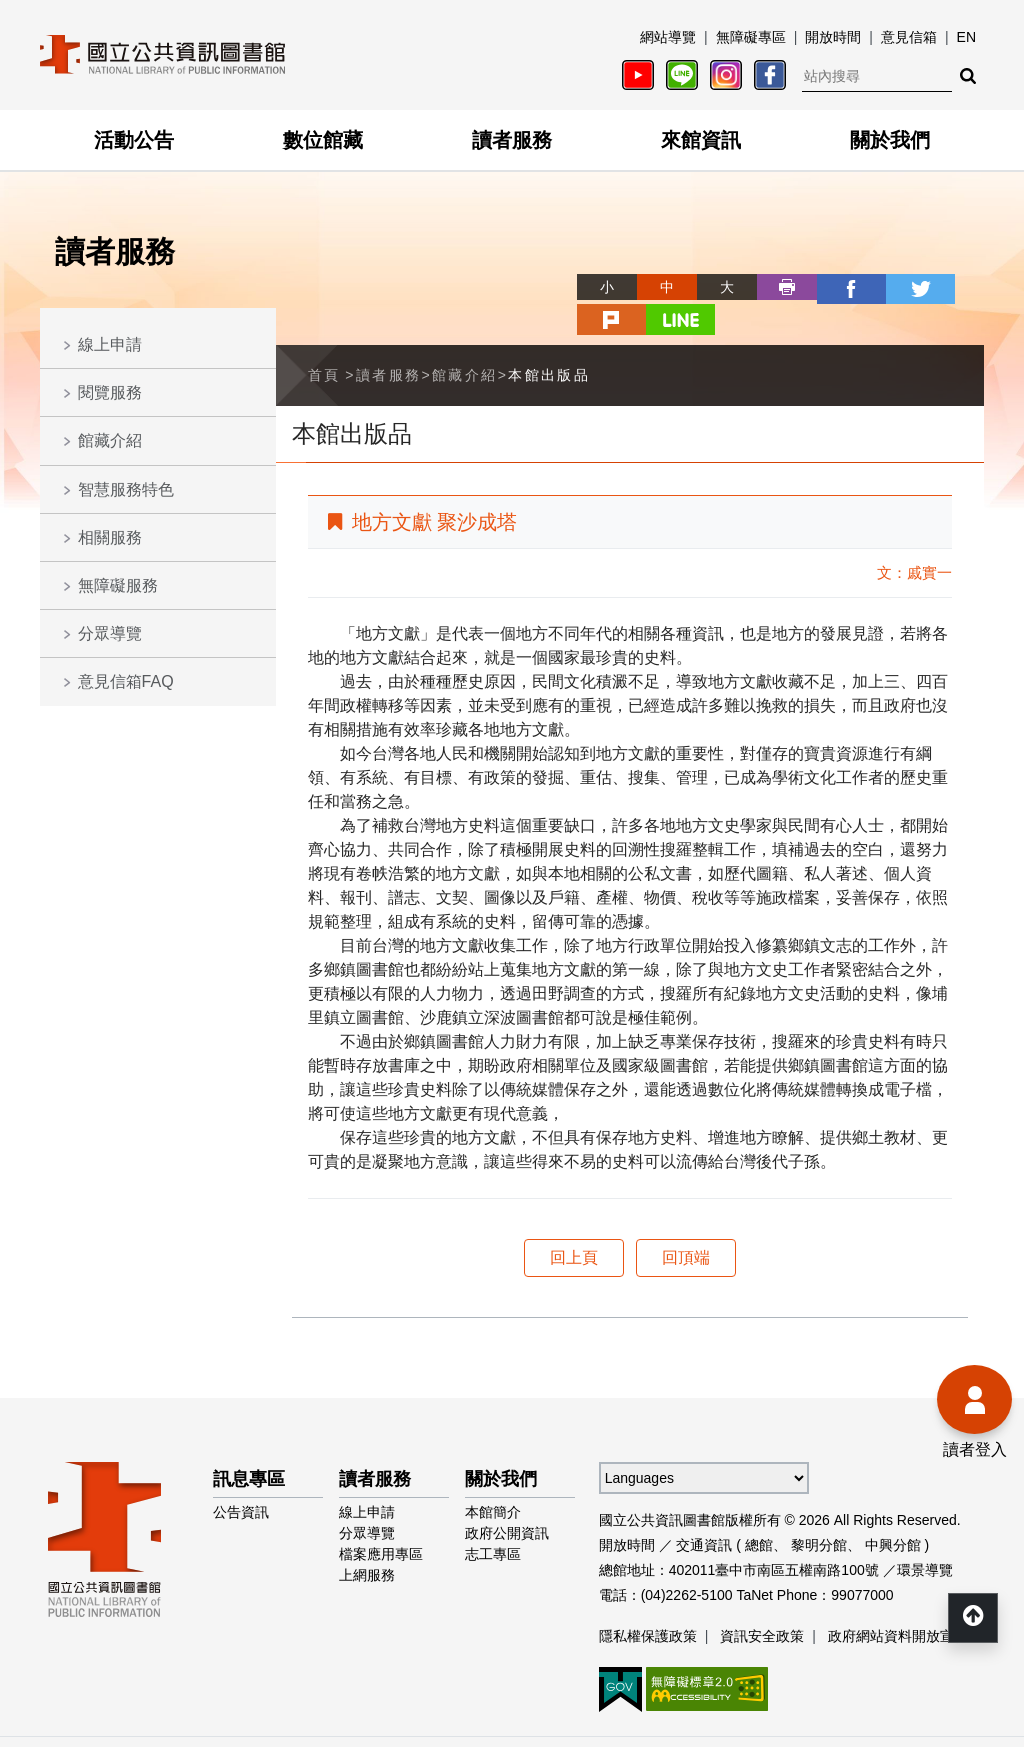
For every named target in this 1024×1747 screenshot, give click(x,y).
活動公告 (134, 140)
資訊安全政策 (762, 1601)
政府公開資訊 (507, 1498)
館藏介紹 (110, 440)
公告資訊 (241, 1477)
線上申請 (110, 344)
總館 (759, 1510)
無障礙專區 (751, 37)
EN (966, 37)
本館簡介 (493, 1477)
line (954, 287)
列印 (714, 287)
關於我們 (890, 140)
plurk (894, 287)
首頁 (324, 340)
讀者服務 (512, 140)
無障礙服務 (118, 585)
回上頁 (574, 1222)
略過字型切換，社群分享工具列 (512, 268)
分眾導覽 (110, 633)
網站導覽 (668, 37)
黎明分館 (819, 1510)
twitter (834, 287)
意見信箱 (909, 37)
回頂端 (686, 1222)
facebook (774, 287)
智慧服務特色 (126, 489)
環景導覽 (925, 1535)
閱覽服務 (110, 392)
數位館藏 (323, 140)
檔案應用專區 (381, 1519)
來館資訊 (701, 140)
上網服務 (367, 1540)
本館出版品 (549, 340)
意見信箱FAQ (126, 681)
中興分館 (893, 1510)
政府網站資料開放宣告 (898, 1601)
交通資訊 (704, 1510)
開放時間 (833, 37)
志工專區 (493, 1519)
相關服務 (110, 537)
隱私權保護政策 (648, 1601)
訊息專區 (249, 1444)
